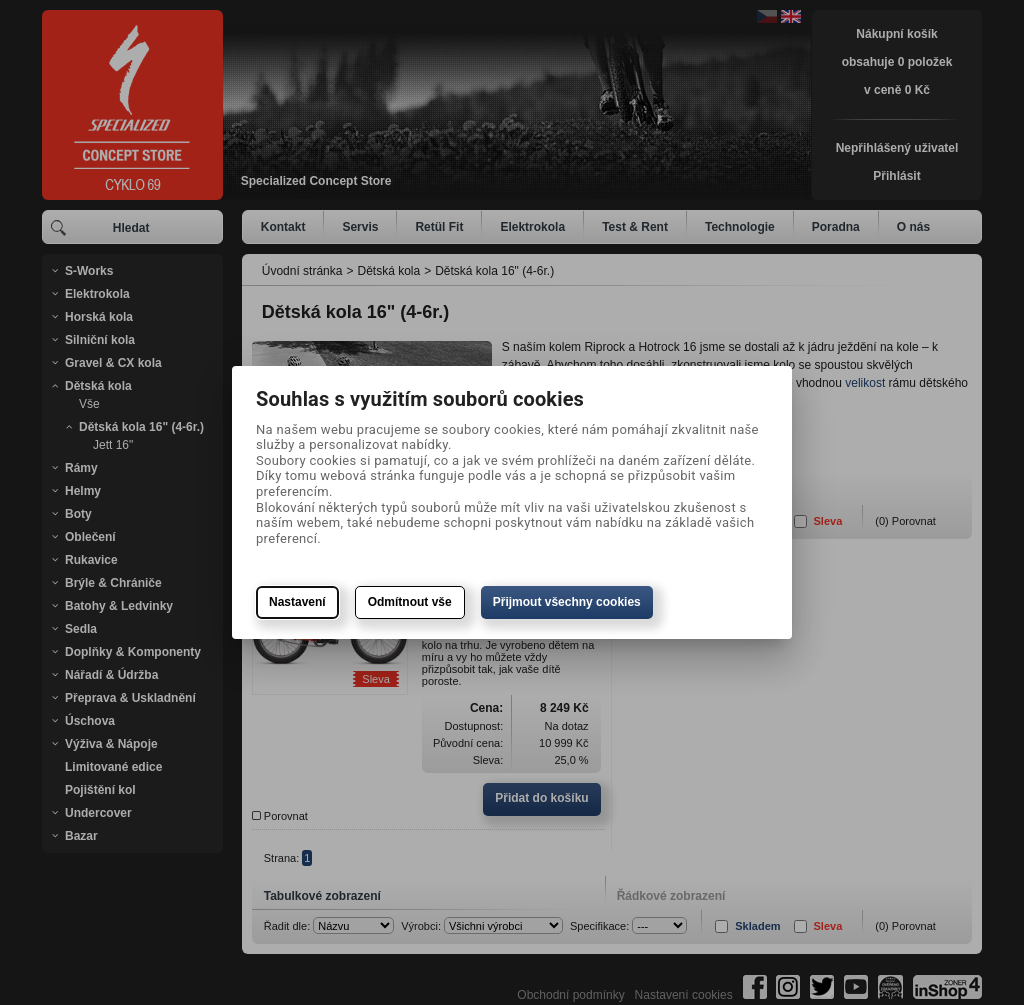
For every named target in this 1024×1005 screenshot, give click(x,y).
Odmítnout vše (410, 602)
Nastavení (297, 602)
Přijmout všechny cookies (567, 602)
